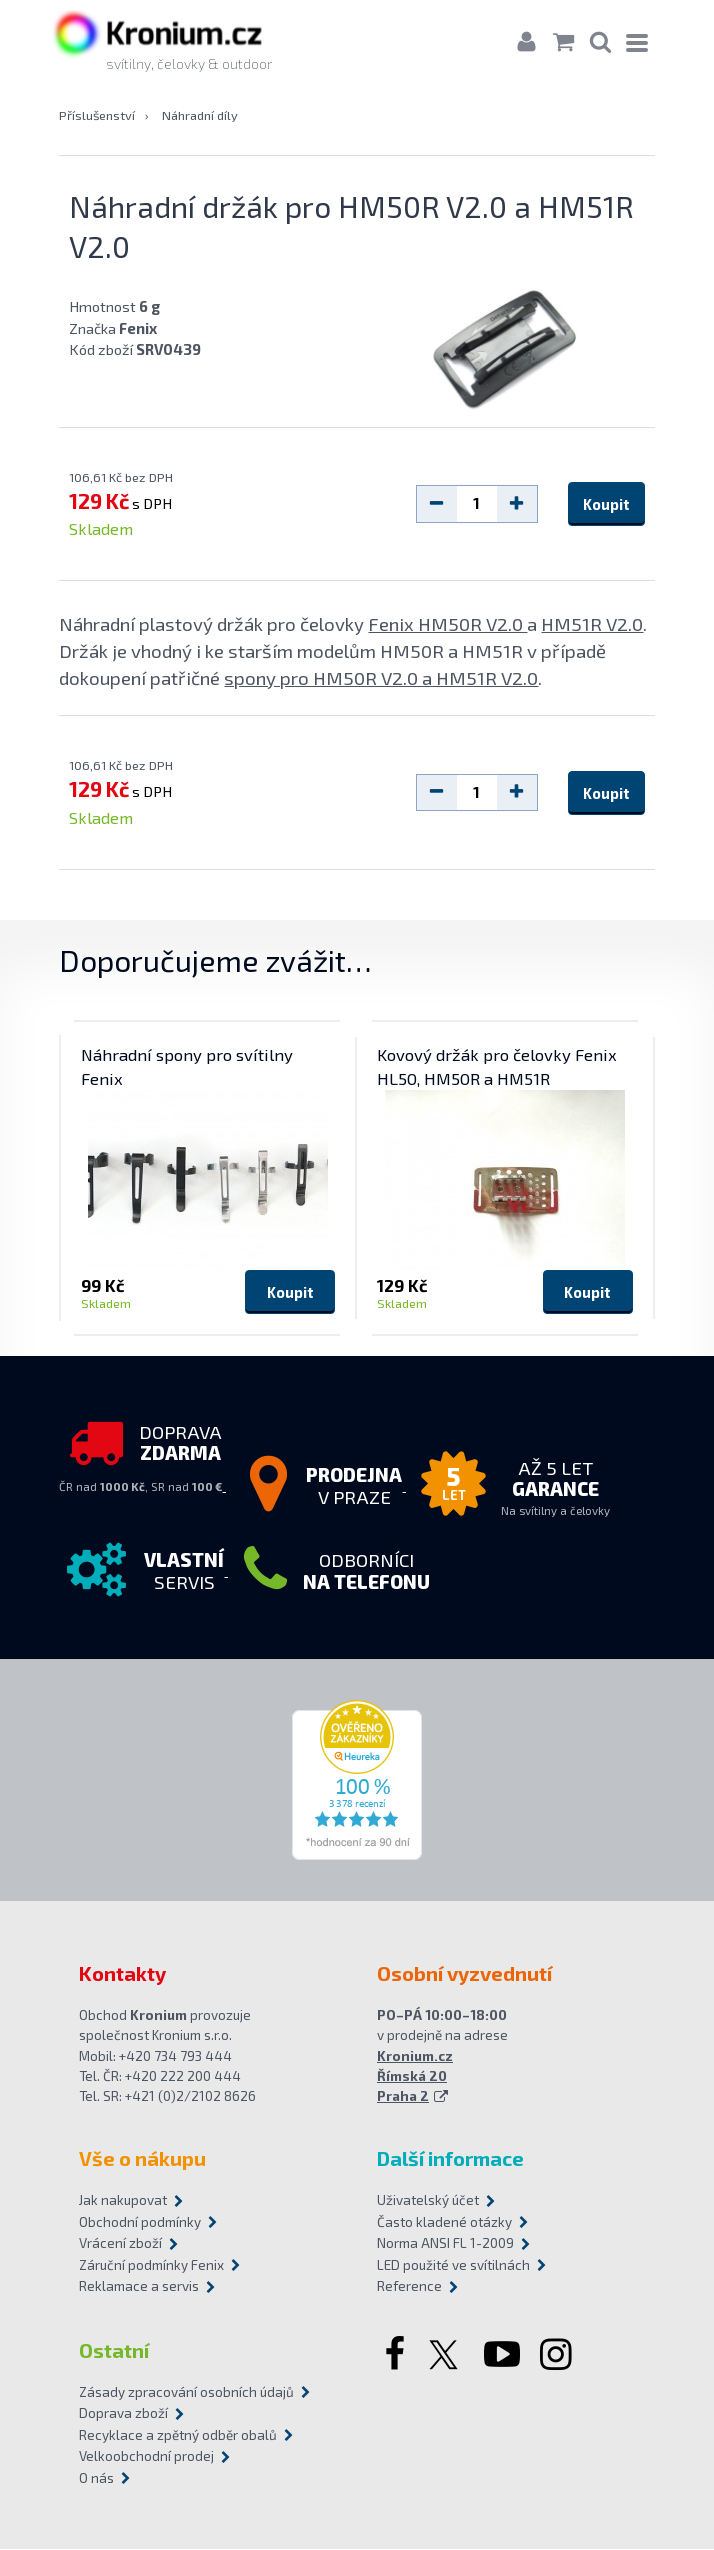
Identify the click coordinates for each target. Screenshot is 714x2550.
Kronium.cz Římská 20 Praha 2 (415, 2076)
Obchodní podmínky (140, 2223)
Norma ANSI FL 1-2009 (445, 2244)
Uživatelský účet (428, 2201)
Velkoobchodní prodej (146, 2457)
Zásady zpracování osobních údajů (186, 2393)
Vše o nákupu (142, 2159)
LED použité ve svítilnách (453, 2266)
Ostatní (114, 2351)
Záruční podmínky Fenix (151, 2266)
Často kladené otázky (444, 2223)
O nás (96, 2479)
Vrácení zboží (120, 2244)
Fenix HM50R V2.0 (447, 624)
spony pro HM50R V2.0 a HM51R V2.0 (381, 678)
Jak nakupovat (123, 2201)
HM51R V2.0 (592, 624)
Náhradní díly (200, 116)
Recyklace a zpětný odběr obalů (178, 2436)
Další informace (450, 2159)
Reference (409, 2287)
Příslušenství (97, 116)
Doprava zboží (123, 2414)
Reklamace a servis (139, 2287)
